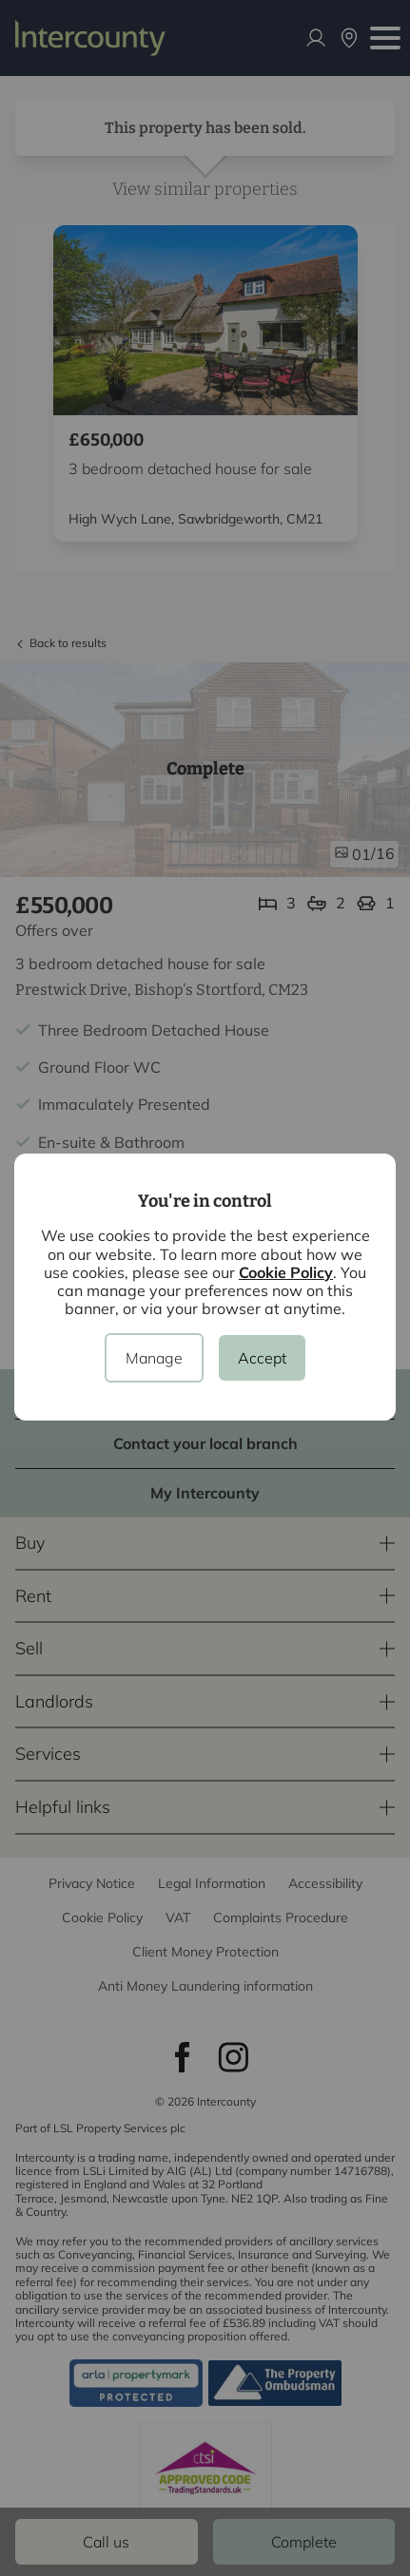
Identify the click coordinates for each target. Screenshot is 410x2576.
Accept (262, 1357)
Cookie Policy (286, 1272)
